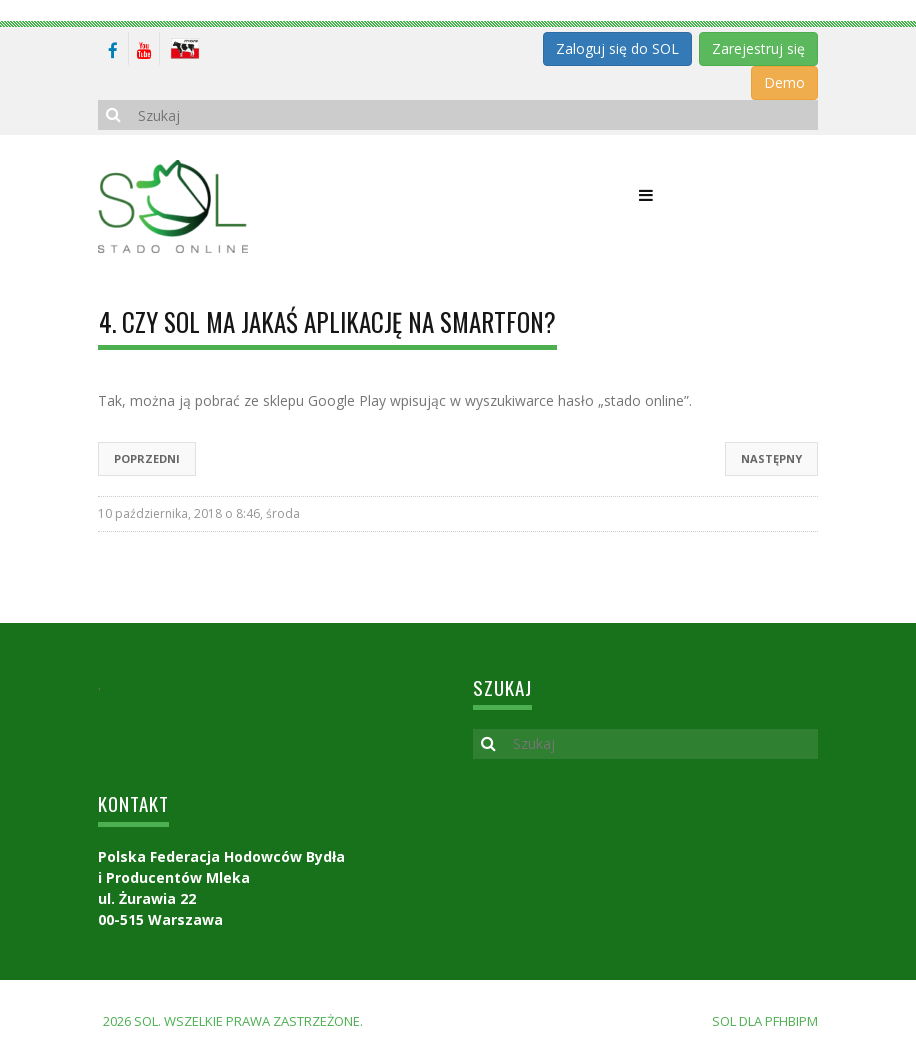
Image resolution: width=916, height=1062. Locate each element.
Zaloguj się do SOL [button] (617, 48)
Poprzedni (147, 458)
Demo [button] (784, 82)
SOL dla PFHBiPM (765, 1021)
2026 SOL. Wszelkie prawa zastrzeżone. (233, 1021)
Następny (771, 458)
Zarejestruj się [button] (758, 48)
